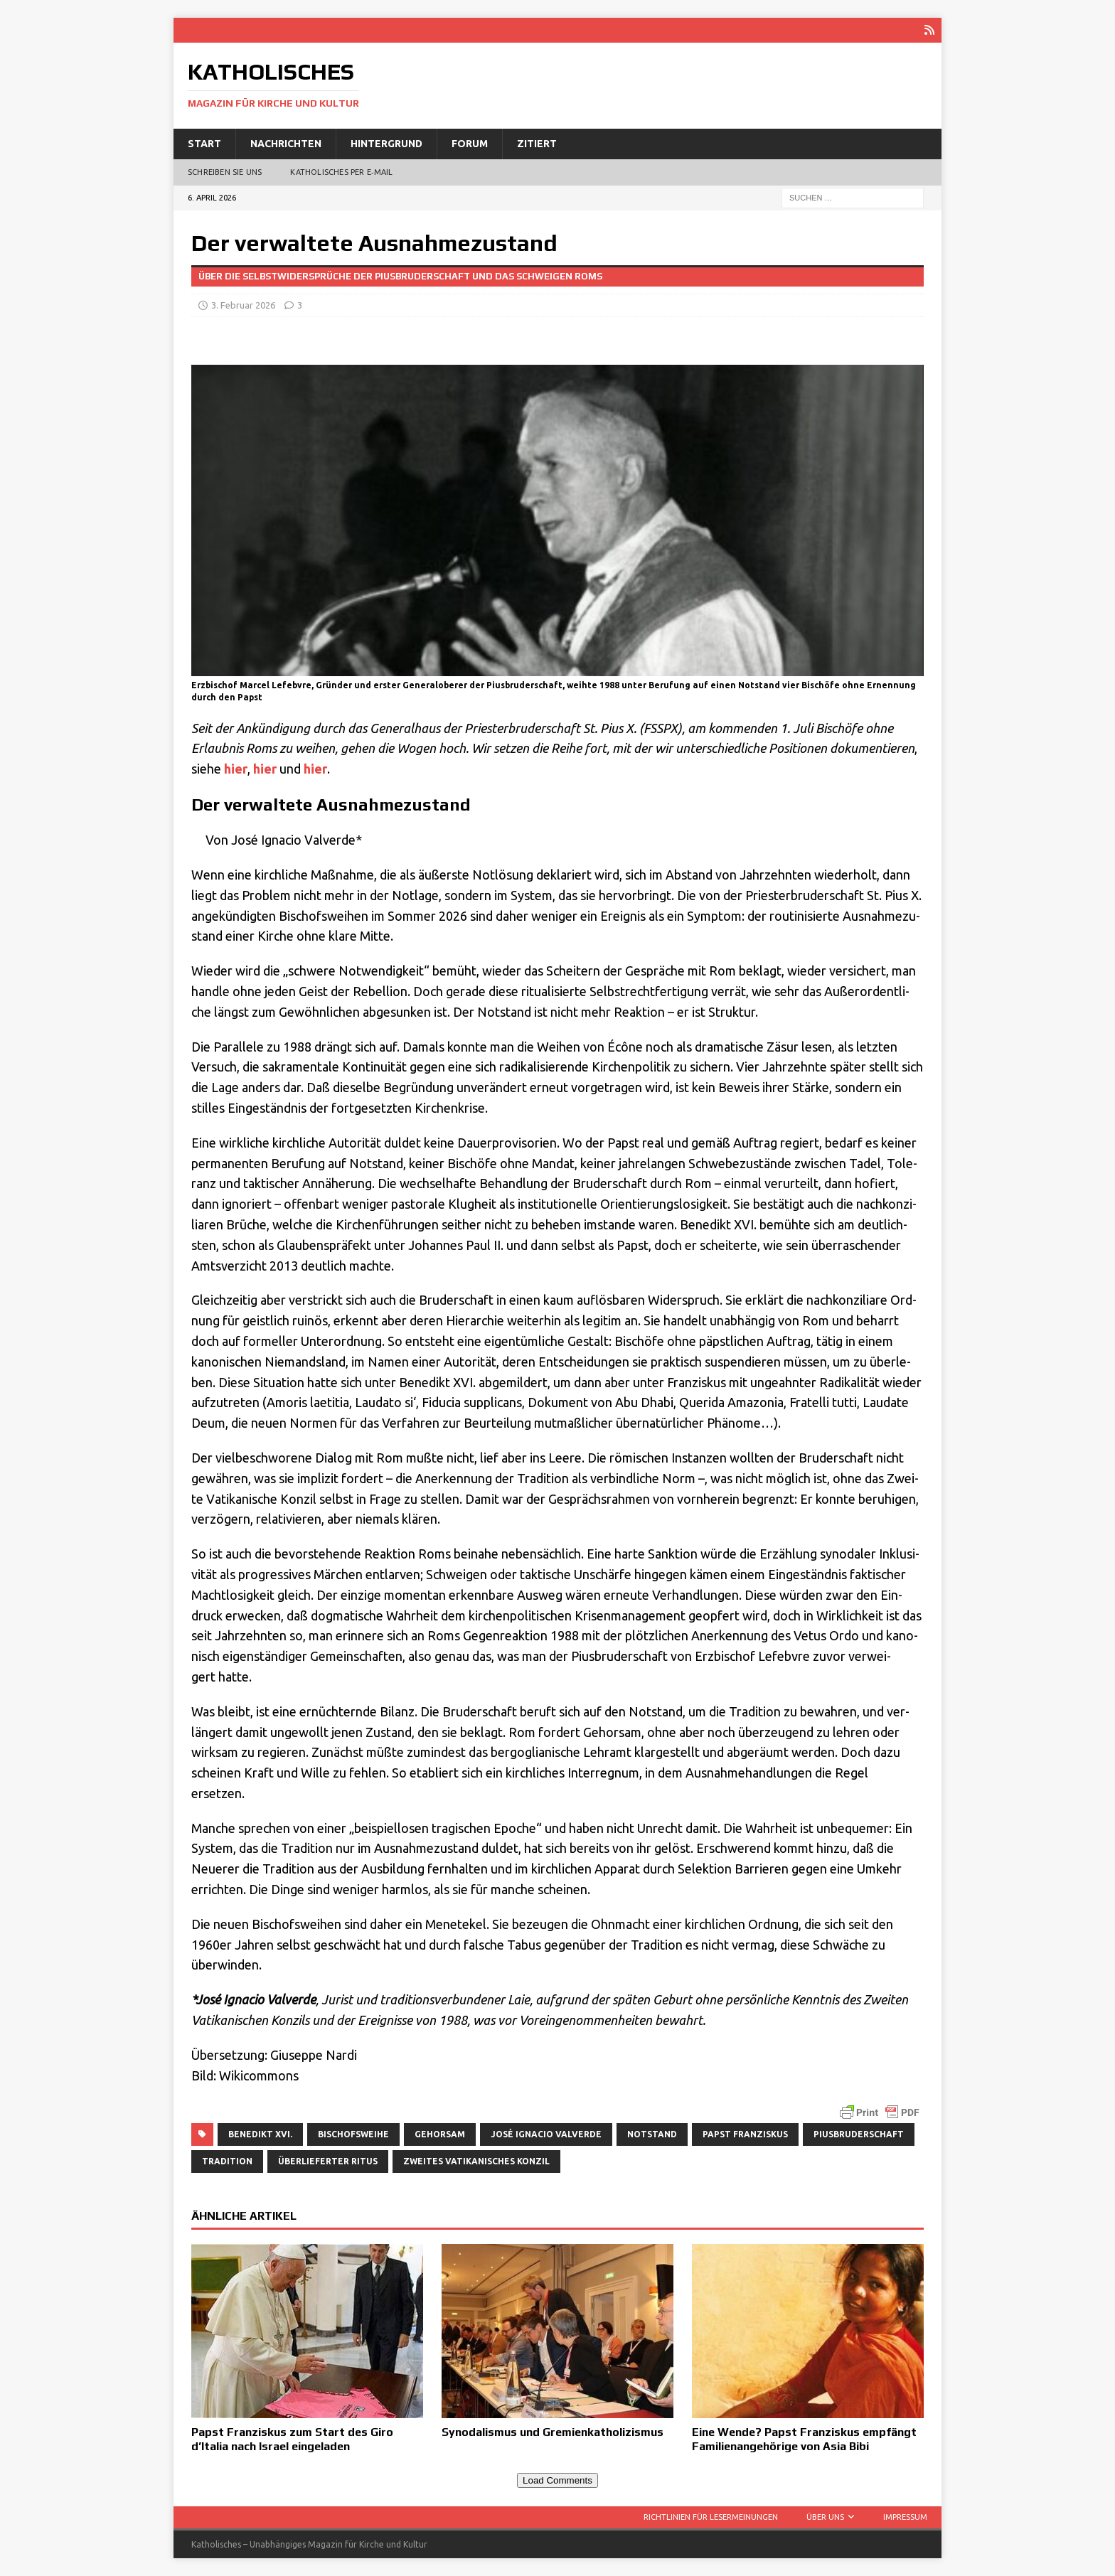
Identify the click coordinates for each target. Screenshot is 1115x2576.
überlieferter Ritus (328, 2161)
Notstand (652, 2134)
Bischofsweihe (353, 2134)
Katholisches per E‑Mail (341, 172)
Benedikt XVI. (260, 2134)
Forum (470, 143)
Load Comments (557, 2480)
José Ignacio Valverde (546, 2134)
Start (204, 143)
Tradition (227, 2161)
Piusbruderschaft (858, 2134)
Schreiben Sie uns (225, 172)
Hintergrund (386, 143)
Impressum (905, 2517)
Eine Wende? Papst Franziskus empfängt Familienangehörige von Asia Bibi (804, 2439)
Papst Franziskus (745, 2134)
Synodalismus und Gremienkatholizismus (552, 2432)
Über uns (825, 2517)
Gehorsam (440, 2134)
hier (235, 768)
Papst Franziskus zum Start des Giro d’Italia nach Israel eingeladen (292, 2439)
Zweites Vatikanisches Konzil (476, 2161)
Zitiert (537, 143)
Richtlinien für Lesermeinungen (711, 2517)
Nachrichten (285, 143)
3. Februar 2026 (243, 305)
